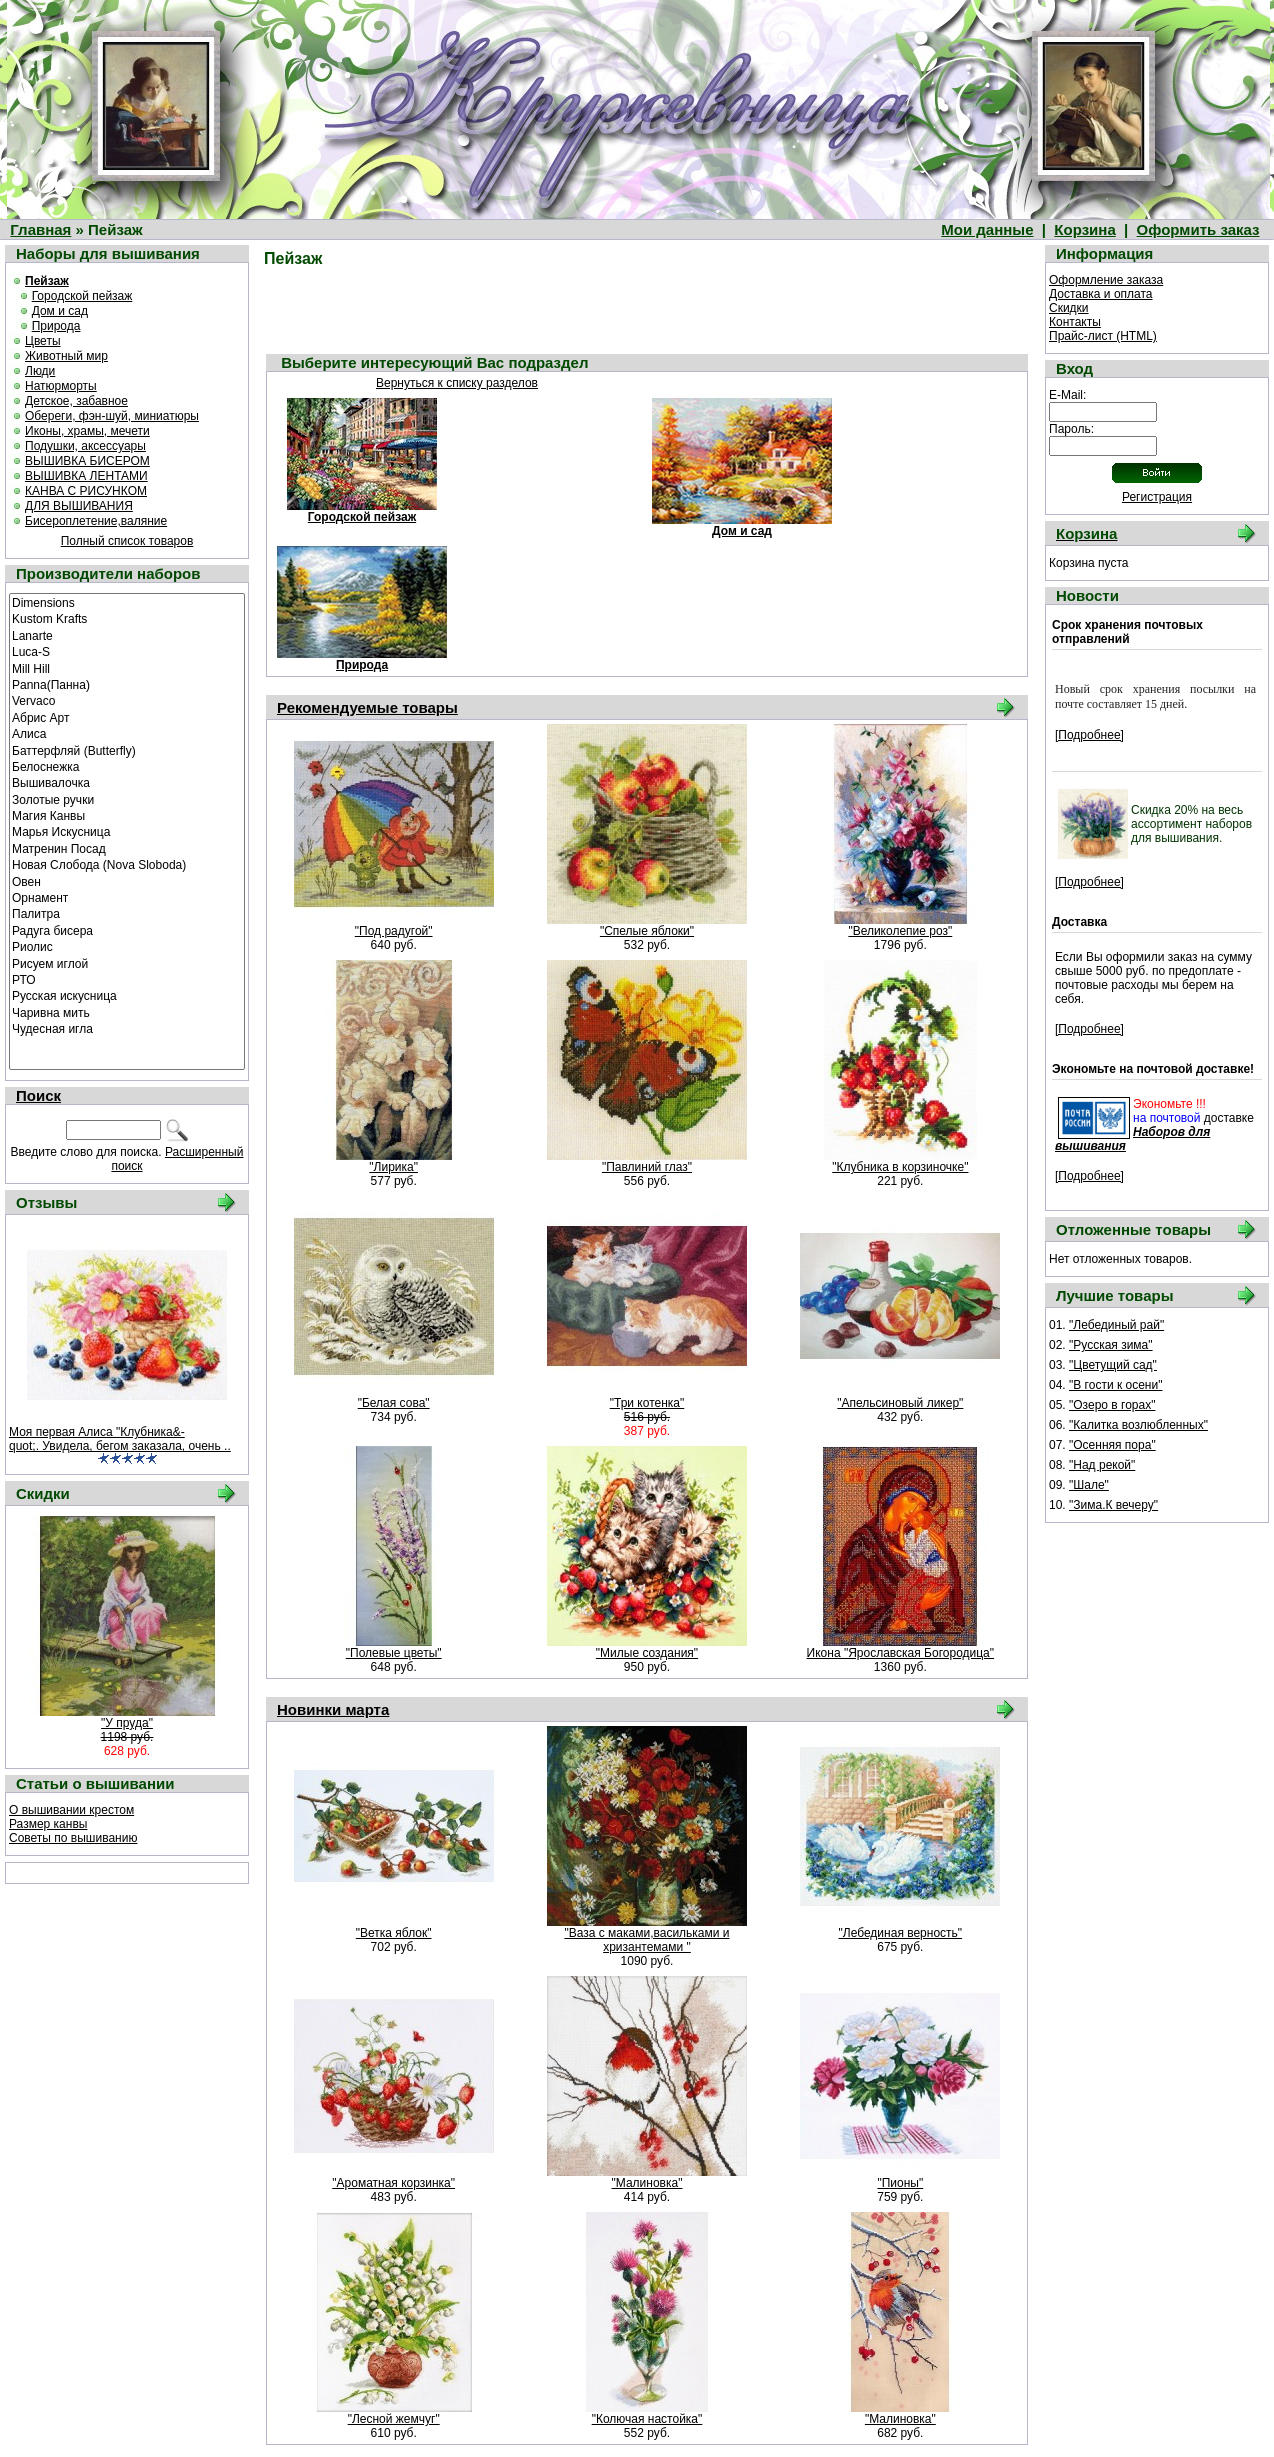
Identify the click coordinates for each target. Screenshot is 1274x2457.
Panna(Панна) (127, 684)
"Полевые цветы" (394, 1653)
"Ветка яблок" (394, 1933)
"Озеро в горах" (1112, 1405)
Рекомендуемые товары (367, 707)
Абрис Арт (127, 717)
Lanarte (127, 635)
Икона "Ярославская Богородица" (900, 1653)
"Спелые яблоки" (647, 931)
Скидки (1069, 308)
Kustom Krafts (127, 618)
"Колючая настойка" (647, 2419)
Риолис (127, 946)
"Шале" (1089, 1485)
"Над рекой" (1102, 1465)
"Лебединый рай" (1116, 1325)
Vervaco (127, 700)
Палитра (127, 913)
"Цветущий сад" (1113, 1365)
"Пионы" (900, 2183)
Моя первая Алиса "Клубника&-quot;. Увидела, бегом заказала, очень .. (120, 1439)
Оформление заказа (1106, 280)
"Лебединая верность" (901, 1933)
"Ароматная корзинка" (393, 2183)
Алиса (127, 733)
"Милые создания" (647, 1653)
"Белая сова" (394, 1403)
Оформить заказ (1198, 229)
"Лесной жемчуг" (394, 2419)
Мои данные (987, 229)
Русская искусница (127, 995)
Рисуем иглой (127, 963)
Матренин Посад (127, 848)
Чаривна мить (127, 1012)
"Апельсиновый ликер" (900, 1403)
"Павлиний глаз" (647, 1167)
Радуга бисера (127, 930)
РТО (127, 979)
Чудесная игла (127, 1028)
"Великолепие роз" (900, 931)
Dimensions (127, 602)
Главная (40, 229)
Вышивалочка (127, 782)
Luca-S (127, 651)
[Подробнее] (1089, 735)
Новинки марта (333, 1709)
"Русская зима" (1111, 1345)
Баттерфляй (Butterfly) (127, 750)
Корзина (1084, 229)
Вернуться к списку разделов (457, 383)
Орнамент (127, 897)
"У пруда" (127, 1723)
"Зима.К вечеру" (1113, 1505)
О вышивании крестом (71, 1810)
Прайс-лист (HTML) (1103, 336)
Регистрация (1157, 497)
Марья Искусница (127, 831)
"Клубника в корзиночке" (900, 1167)
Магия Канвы (127, 815)
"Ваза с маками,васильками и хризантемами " (646, 1940)
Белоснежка (127, 766)
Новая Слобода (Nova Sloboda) (127, 864)
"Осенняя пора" (1112, 1445)
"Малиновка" (647, 2183)
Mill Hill (127, 668)
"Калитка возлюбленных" (1138, 1425)
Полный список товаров (127, 541)
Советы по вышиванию (73, 1838)
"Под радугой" (394, 931)
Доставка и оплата (1101, 294)
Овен (127, 881)
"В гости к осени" (1115, 1385)
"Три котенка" (647, 1403)
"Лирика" (393, 1167)
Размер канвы (48, 1824)
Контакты (1075, 322)
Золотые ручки (127, 799)
